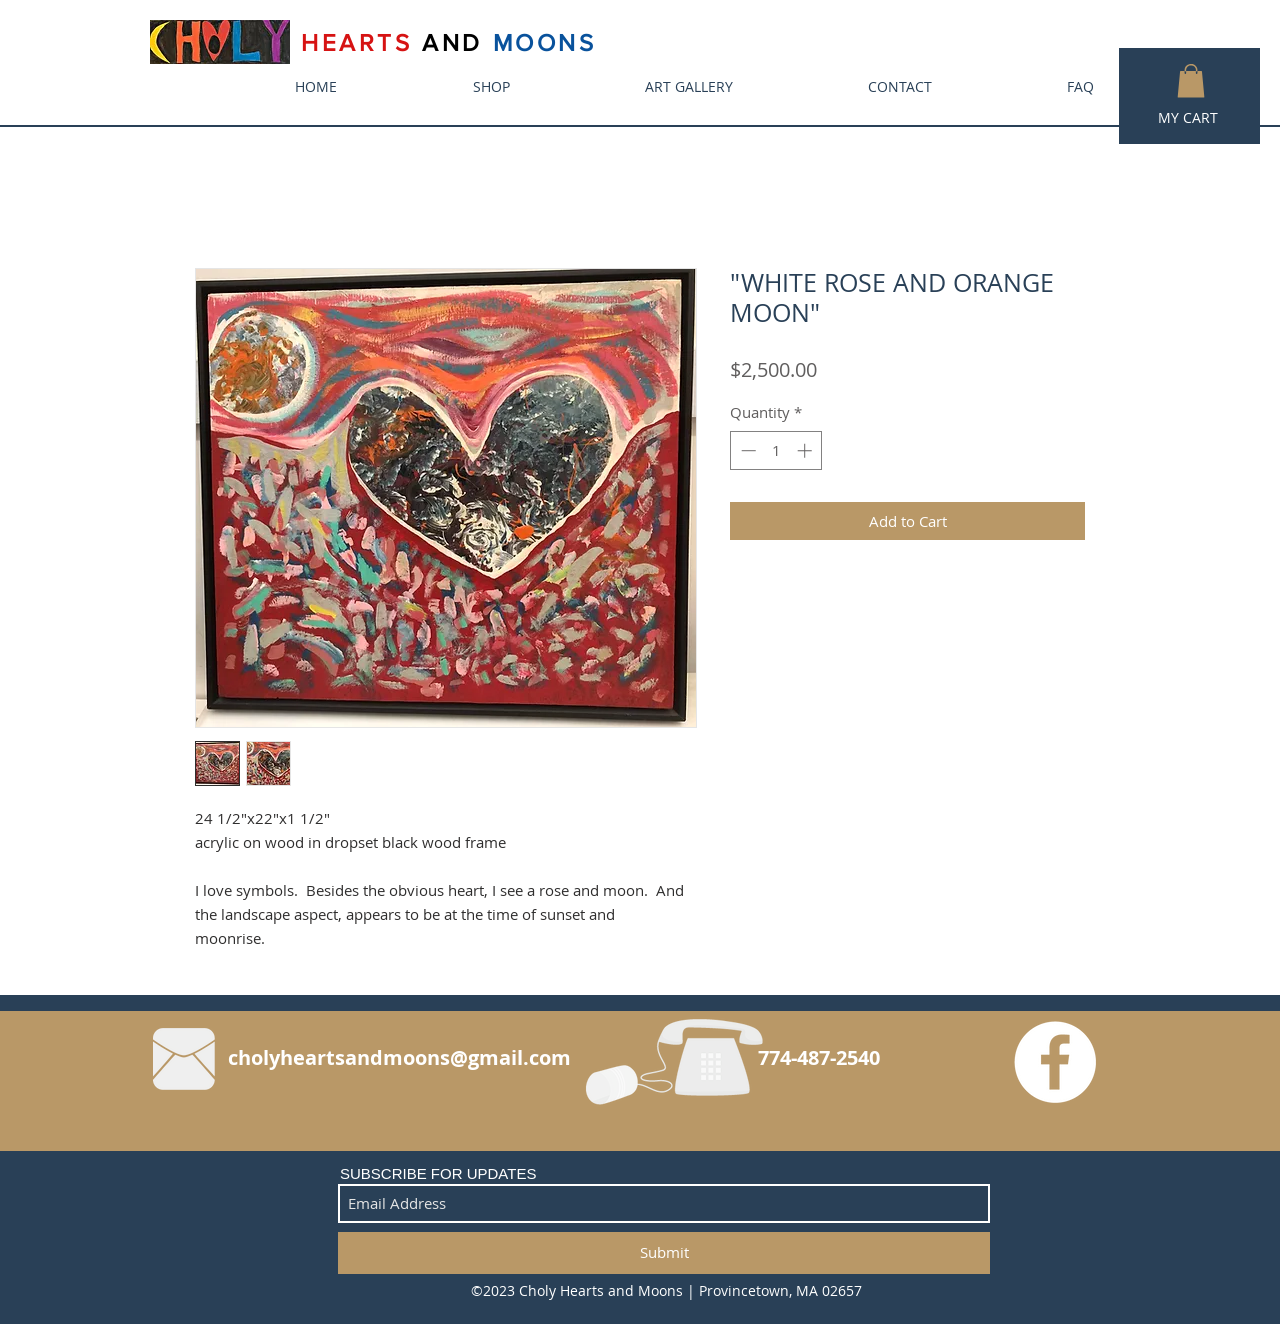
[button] (1191, 80)
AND (452, 42)
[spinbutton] (776, 450)
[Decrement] (746, 450)
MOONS (545, 42)
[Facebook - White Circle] (1055, 1062)
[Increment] (806, 450)
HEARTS (361, 42)
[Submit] (664, 1253)
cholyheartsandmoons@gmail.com (399, 1057)
